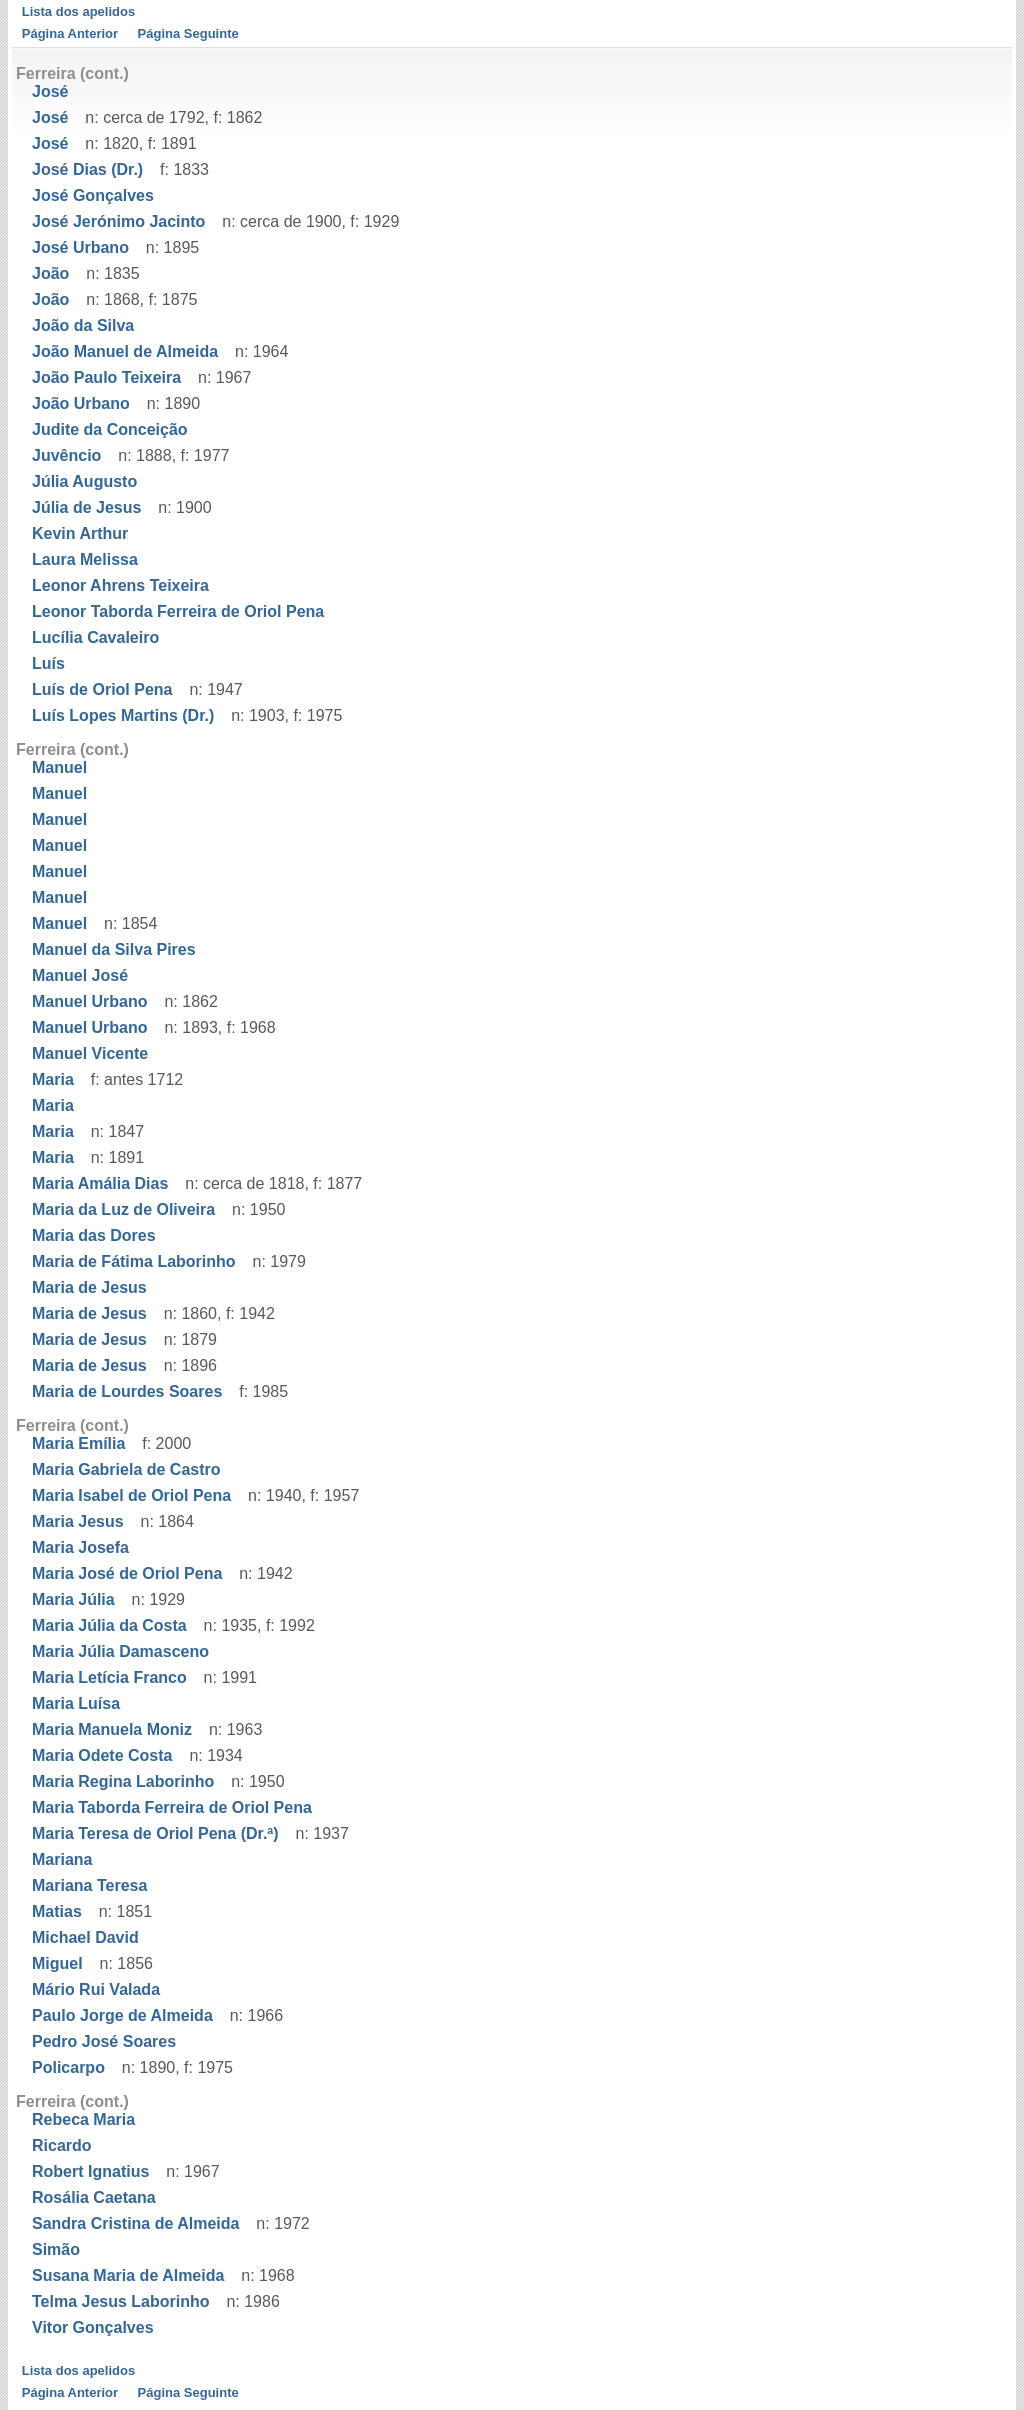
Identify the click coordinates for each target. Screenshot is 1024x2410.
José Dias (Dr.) (87, 169)
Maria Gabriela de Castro (126, 1469)
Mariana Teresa (89, 1885)
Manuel (59, 767)
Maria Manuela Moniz (112, 1729)
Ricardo (62, 2145)
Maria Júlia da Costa (109, 1625)
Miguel (57, 1963)
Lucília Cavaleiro (95, 637)
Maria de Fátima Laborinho (134, 1261)
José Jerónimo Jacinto (118, 221)
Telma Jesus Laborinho (121, 2301)
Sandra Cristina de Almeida (135, 2223)
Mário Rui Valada (96, 1989)
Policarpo (68, 2067)
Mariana (62, 1859)
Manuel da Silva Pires (114, 949)
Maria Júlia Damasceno (120, 1651)
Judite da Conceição (110, 429)
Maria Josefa (80, 1547)
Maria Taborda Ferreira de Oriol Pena (172, 1807)
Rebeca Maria (83, 2119)
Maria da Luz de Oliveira (123, 1209)
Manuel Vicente (90, 1053)
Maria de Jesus (89, 1287)
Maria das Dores (94, 1235)
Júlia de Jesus (86, 507)
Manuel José (80, 975)
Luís (48, 663)
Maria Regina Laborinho (123, 1781)
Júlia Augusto (84, 481)
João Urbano (81, 403)
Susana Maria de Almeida (128, 2275)
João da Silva (83, 325)
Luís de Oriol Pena (102, 689)
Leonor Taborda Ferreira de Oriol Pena (178, 611)
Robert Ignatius (90, 2171)
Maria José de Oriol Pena (127, 1573)
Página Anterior (70, 33)
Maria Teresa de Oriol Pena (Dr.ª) (155, 1833)
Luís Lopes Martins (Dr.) (123, 715)
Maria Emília (78, 1443)
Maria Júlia (73, 1599)
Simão (56, 2249)
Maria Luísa (76, 1703)
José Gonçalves (93, 195)
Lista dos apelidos (78, 11)
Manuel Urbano (90, 1001)
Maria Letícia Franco (109, 1677)
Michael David (85, 1937)
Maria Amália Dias (100, 1183)
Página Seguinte (188, 33)
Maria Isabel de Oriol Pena (131, 1495)
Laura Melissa (85, 559)
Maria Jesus (78, 1521)
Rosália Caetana (94, 2197)
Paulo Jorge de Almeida (122, 2015)
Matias (57, 1911)
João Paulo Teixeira (106, 377)
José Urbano (80, 247)
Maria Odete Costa (102, 1755)
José (50, 91)
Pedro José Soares (104, 2041)
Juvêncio (66, 455)
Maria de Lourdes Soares (127, 1391)
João (50, 273)
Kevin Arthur (80, 533)
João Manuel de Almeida (125, 351)
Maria (53, 1079)
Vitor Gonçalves (93, 2327)
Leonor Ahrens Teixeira (120, 585)
